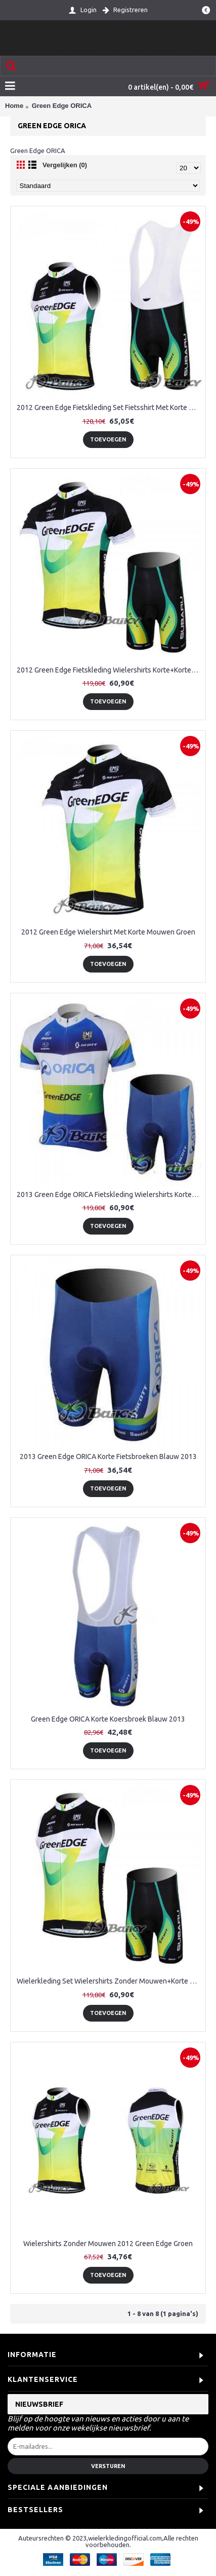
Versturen (108, 2466)
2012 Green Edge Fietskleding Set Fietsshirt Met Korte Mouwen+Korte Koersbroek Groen (110, 407)
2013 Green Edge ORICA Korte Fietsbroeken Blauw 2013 (108, 1456)
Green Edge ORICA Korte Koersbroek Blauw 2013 (108, 1719)
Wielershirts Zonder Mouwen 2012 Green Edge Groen (108, 2243)
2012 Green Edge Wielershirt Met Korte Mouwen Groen (108, 932)
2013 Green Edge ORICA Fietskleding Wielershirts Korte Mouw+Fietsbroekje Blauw (110, 1194)
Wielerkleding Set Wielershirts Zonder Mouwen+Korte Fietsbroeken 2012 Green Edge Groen (110, 1981)
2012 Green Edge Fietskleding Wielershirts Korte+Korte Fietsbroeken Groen (110, 670)
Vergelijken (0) (64, 165)
